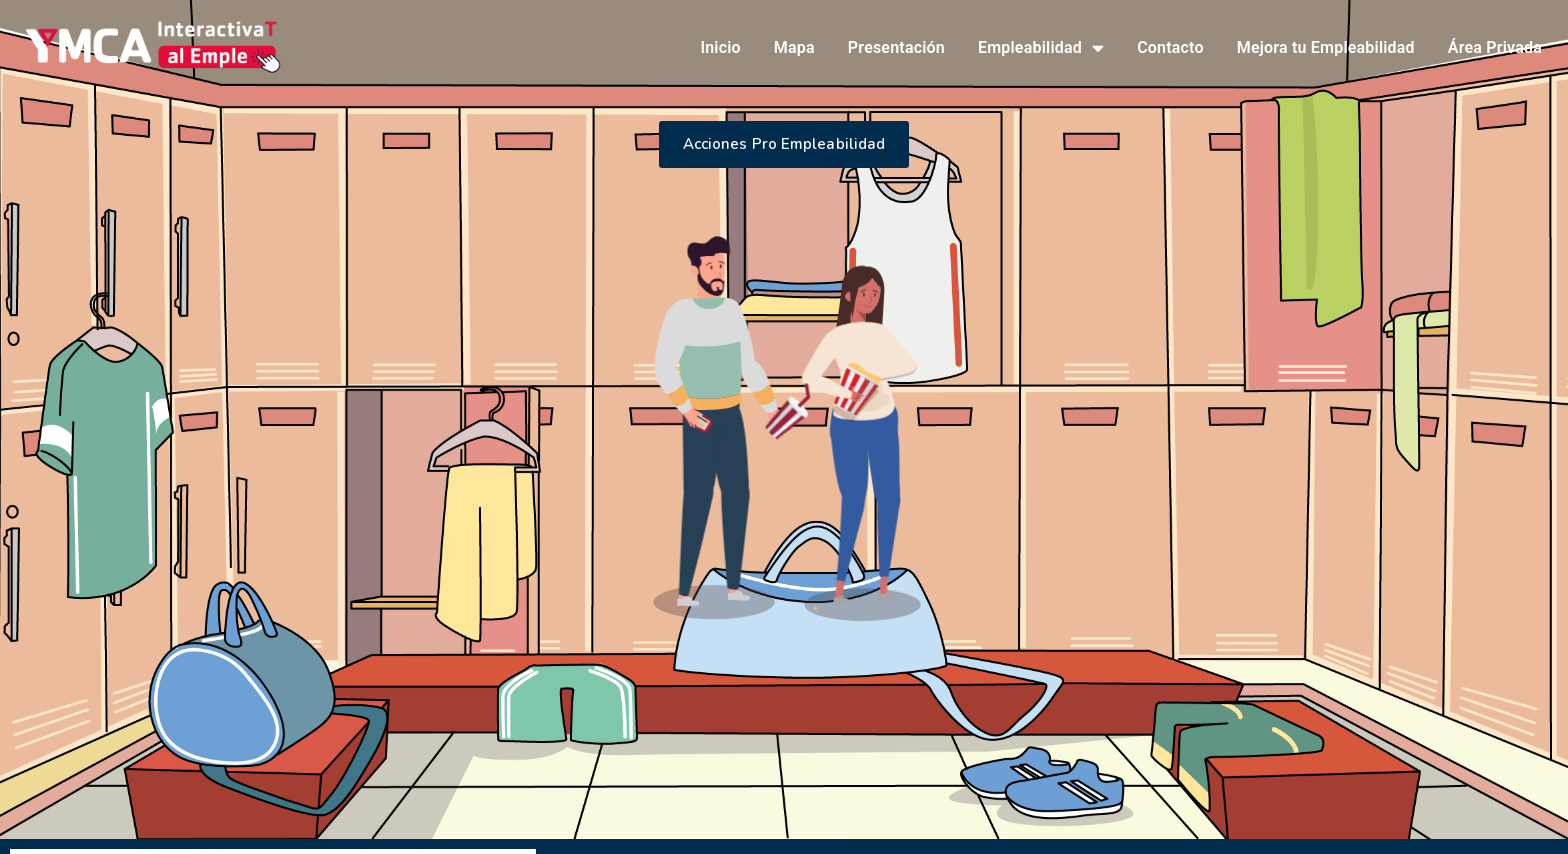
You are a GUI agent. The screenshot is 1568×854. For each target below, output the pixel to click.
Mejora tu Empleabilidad (1326, 47)
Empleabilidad (1041, 48)
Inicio (720, 47)
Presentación (896, 47)
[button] (784, 144)
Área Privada (1495, 47)
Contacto (1170, 47)
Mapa (794, 47)
